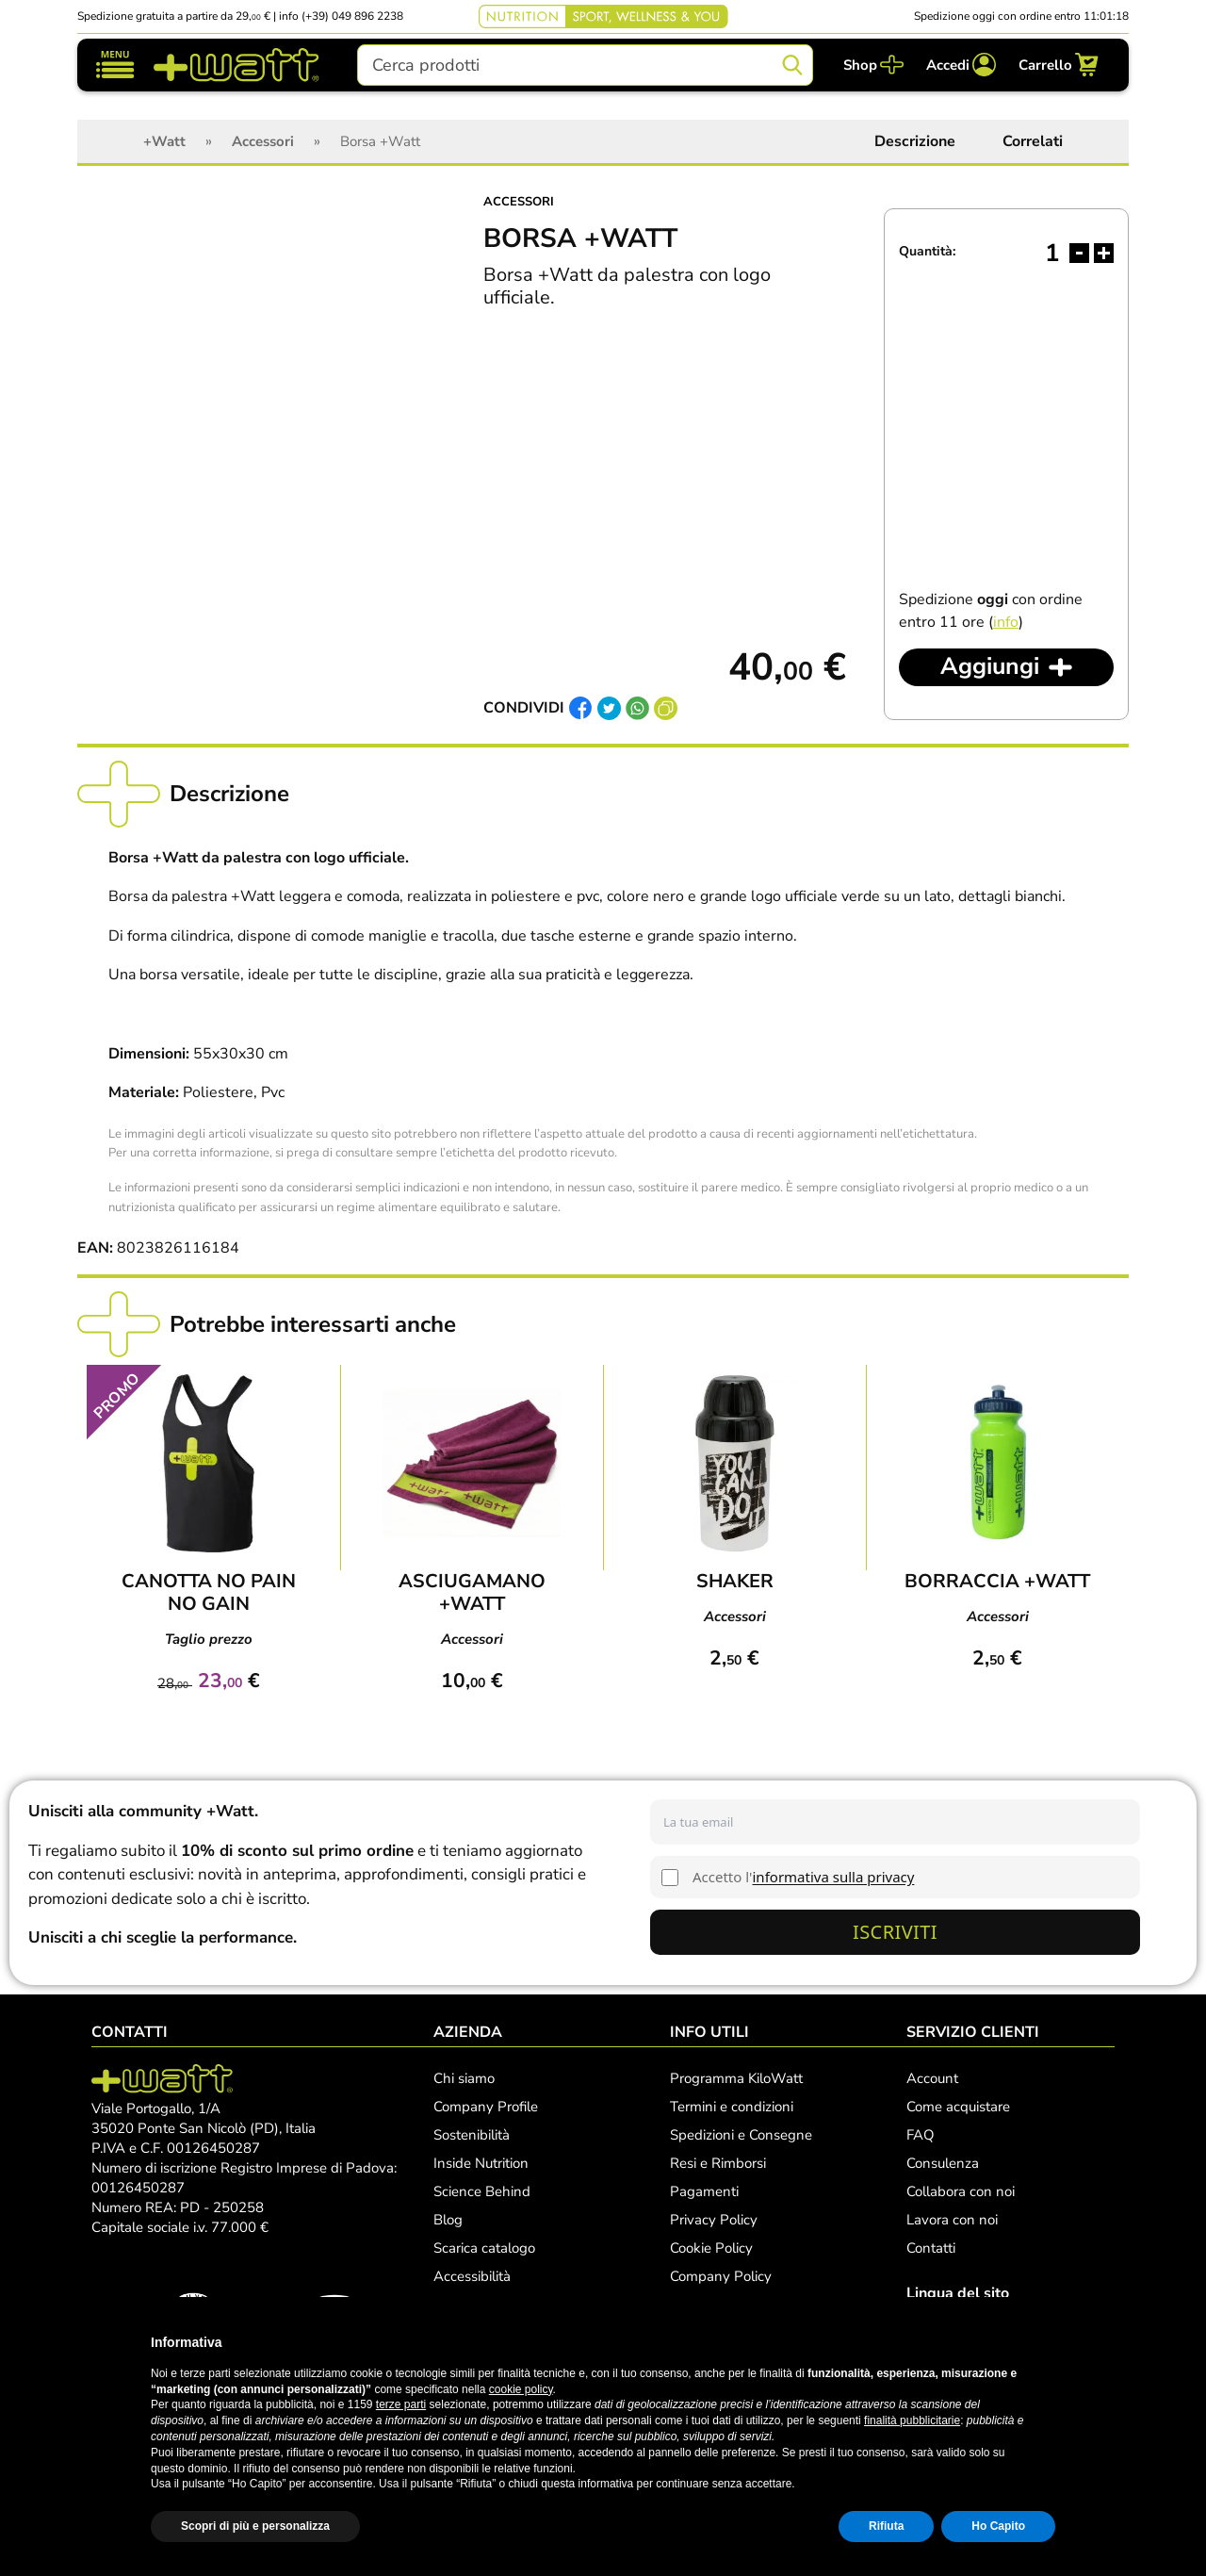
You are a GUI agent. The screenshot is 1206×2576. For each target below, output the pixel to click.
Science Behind (481, 2191)
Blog (448, 2219)
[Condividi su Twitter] (609, 709)
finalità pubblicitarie (912, 2420)
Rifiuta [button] (886, 2526)
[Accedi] (961, 64)
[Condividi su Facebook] (581, 709)
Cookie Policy (711, 2248)
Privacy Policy (714, 2219)
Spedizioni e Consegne (741, 2134)
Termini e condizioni (731, 2106)
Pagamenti (704, 2191)
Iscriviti (895, 1931)
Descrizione (914, 141)
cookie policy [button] (521, 2389)
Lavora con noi (952, 2219)
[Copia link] (665, 709)
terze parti (401, 2404)
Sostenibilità (471, 2134)
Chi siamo (464, 2078)
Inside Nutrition (481, 2163)
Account (932, 2078)
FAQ (920, 2134)
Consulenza (942, 2163)
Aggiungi (989, 666)
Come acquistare (958, 2106)
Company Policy (721, 2276)
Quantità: (927, 251)
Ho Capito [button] (998, 2526)
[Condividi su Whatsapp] (637, 709)
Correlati (1032, 141)
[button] (1046, 2342)
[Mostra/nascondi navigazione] (115, 64)
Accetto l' (803, 1876)
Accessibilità (472, 2276)
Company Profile (485, 2106)
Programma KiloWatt (736, 2078)
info (1006, 622)
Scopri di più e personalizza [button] (255, 2526)
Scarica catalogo (484, 2248)
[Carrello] (1058, 64)
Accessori (518, 201)
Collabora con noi (960, 2191)
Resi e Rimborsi (718, 2163)
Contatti (930, 2248)
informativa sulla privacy (834, 1876)
